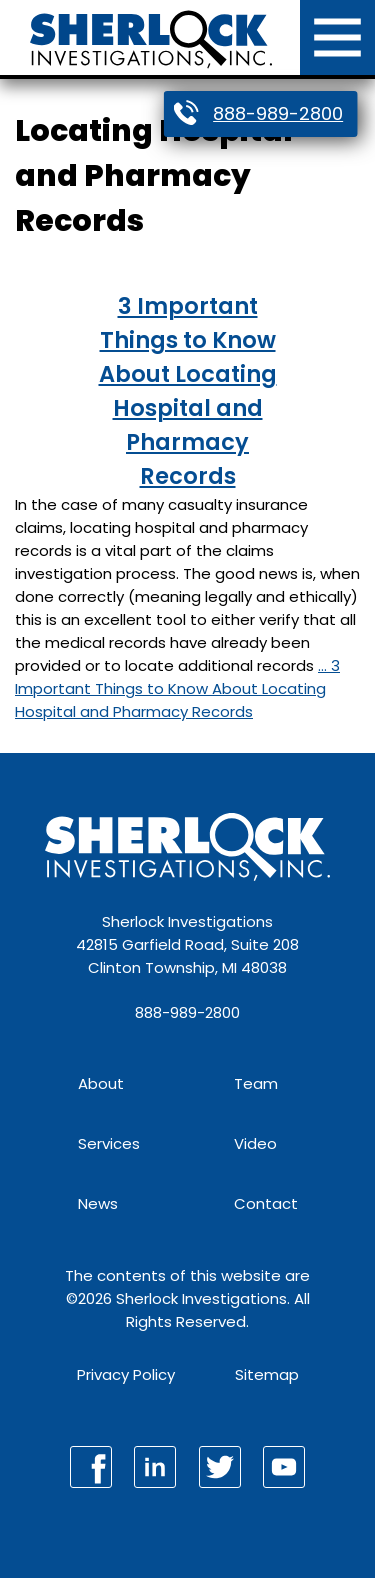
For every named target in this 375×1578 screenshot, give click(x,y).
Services (109, 1143)
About (101, 1083)
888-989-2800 (278, 113)
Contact (266, 1203)
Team (256, 1083)
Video (255, 1143)
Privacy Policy (126, 1374)
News (98, 1203)
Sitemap (267, 1374)
